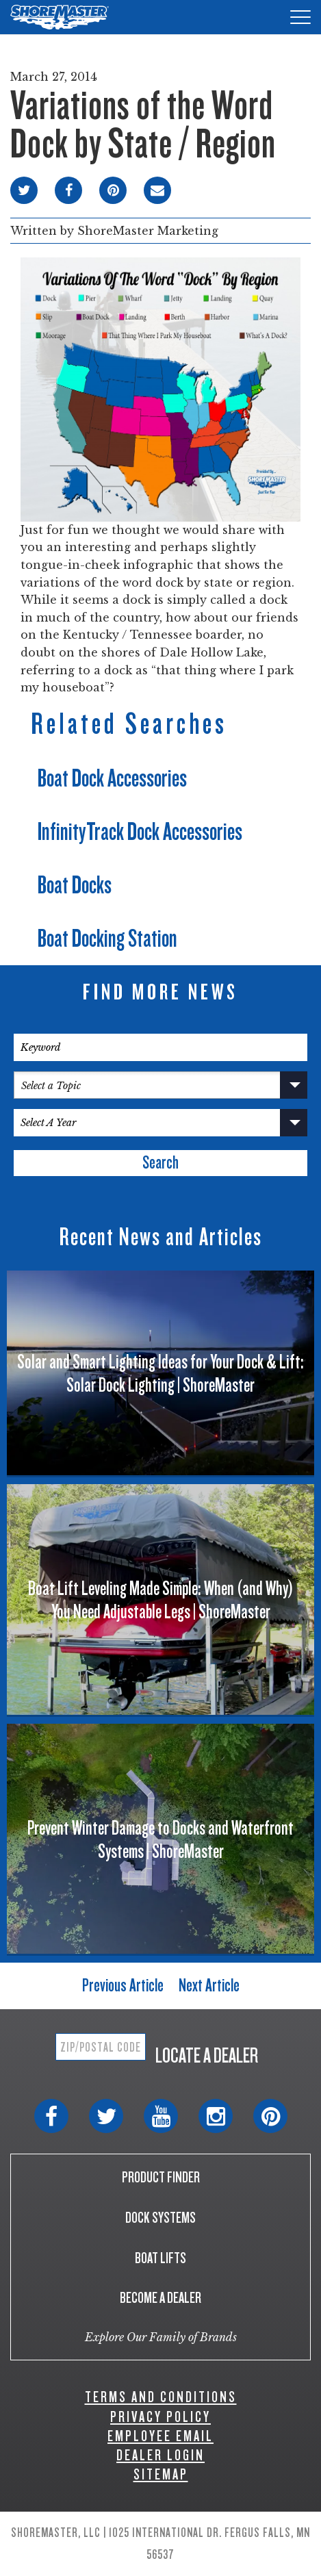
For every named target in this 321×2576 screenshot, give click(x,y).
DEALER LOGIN (160, 2455)
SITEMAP (160, 2474)
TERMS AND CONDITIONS (161, 2397)
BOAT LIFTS (160, 2258)
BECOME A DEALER (160, 2297)
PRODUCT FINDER (161, 2177)
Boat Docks (75, 885)
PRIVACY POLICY (160, 2416)
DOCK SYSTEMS (160, 2217)
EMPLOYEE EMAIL (160, 2436)
